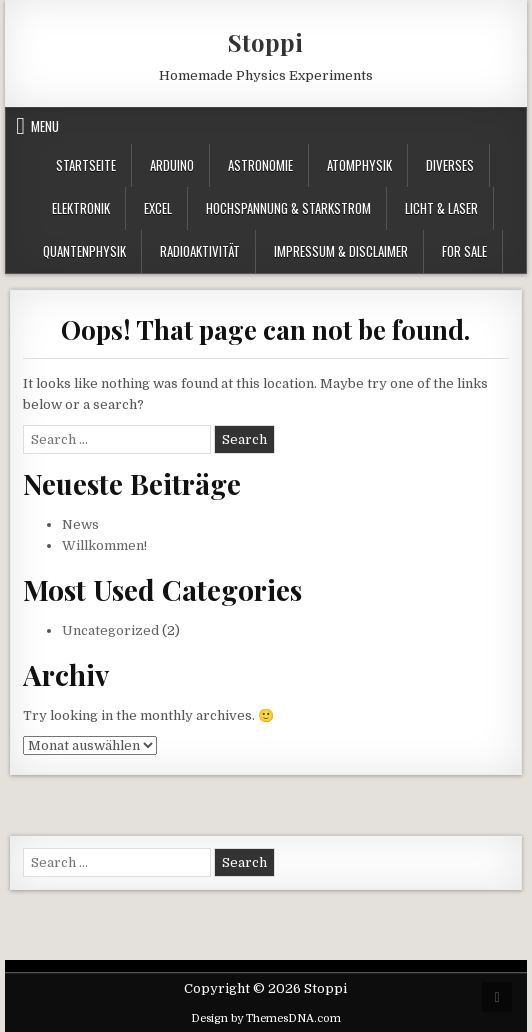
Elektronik (81, 208)
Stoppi (265, 42)
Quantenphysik (84, 251)
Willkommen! (104, 545)
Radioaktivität (200, 251)
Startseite (86, 165)
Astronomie (260, 165)
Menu (45, 126)
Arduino (172, 165)
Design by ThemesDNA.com (266, 1018)
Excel (158, 208)
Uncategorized (110, 630)
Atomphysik (359, 165)
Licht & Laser (441, 208)
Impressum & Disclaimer (341, 251)
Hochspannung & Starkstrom (288, 208)
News (80, 524)
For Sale (464, 251)
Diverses (450, 165)
